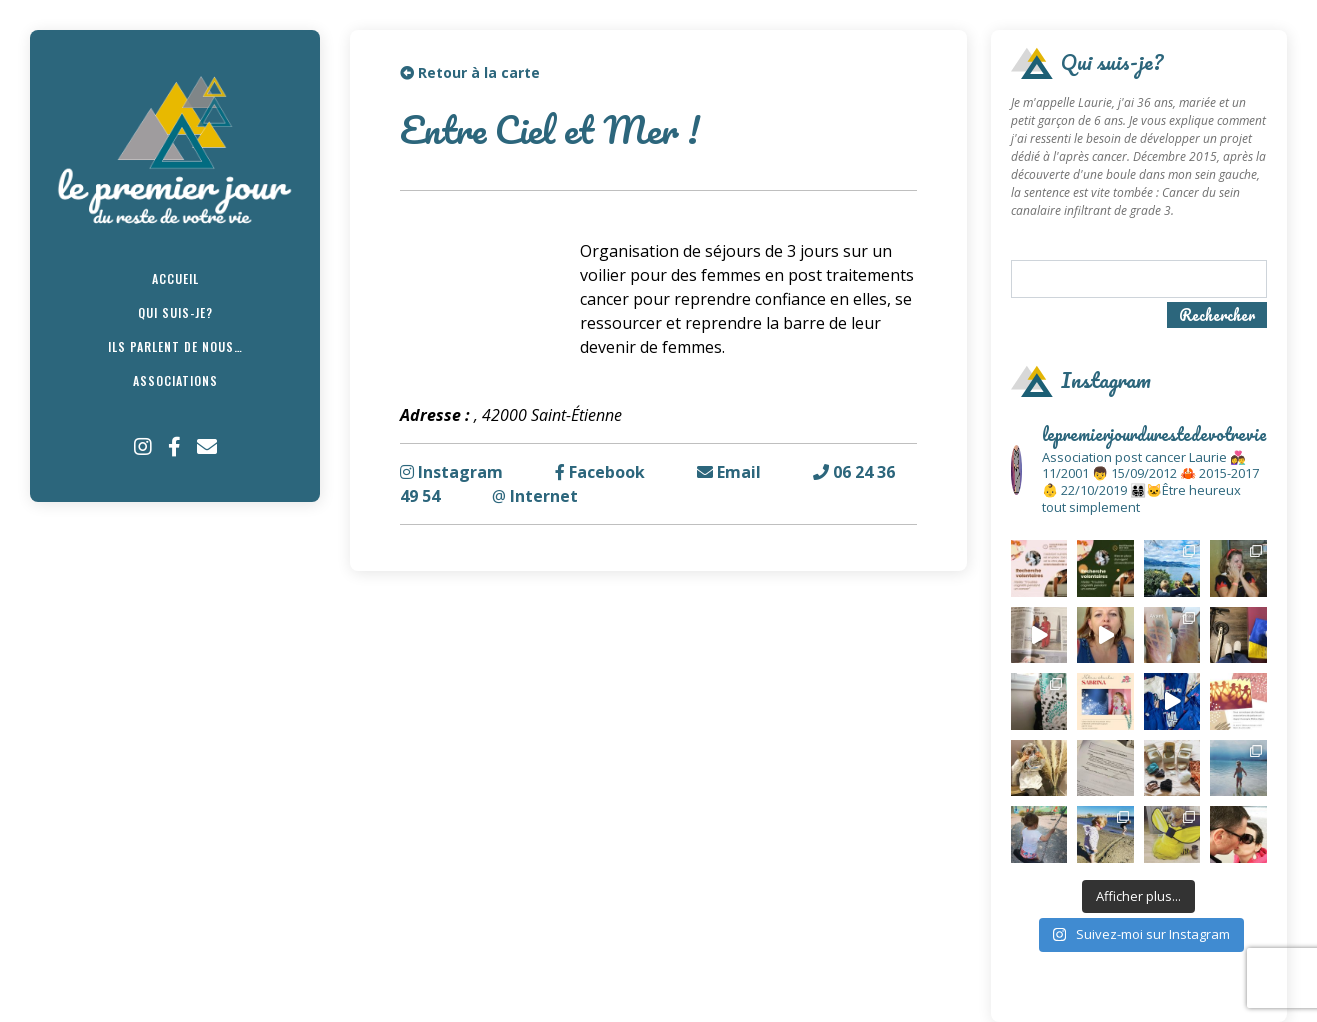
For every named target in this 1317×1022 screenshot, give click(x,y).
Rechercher (1217, 315)
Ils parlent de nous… (175, 346)
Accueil (175, 278)
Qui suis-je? (175, 312)
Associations (175, 380)
